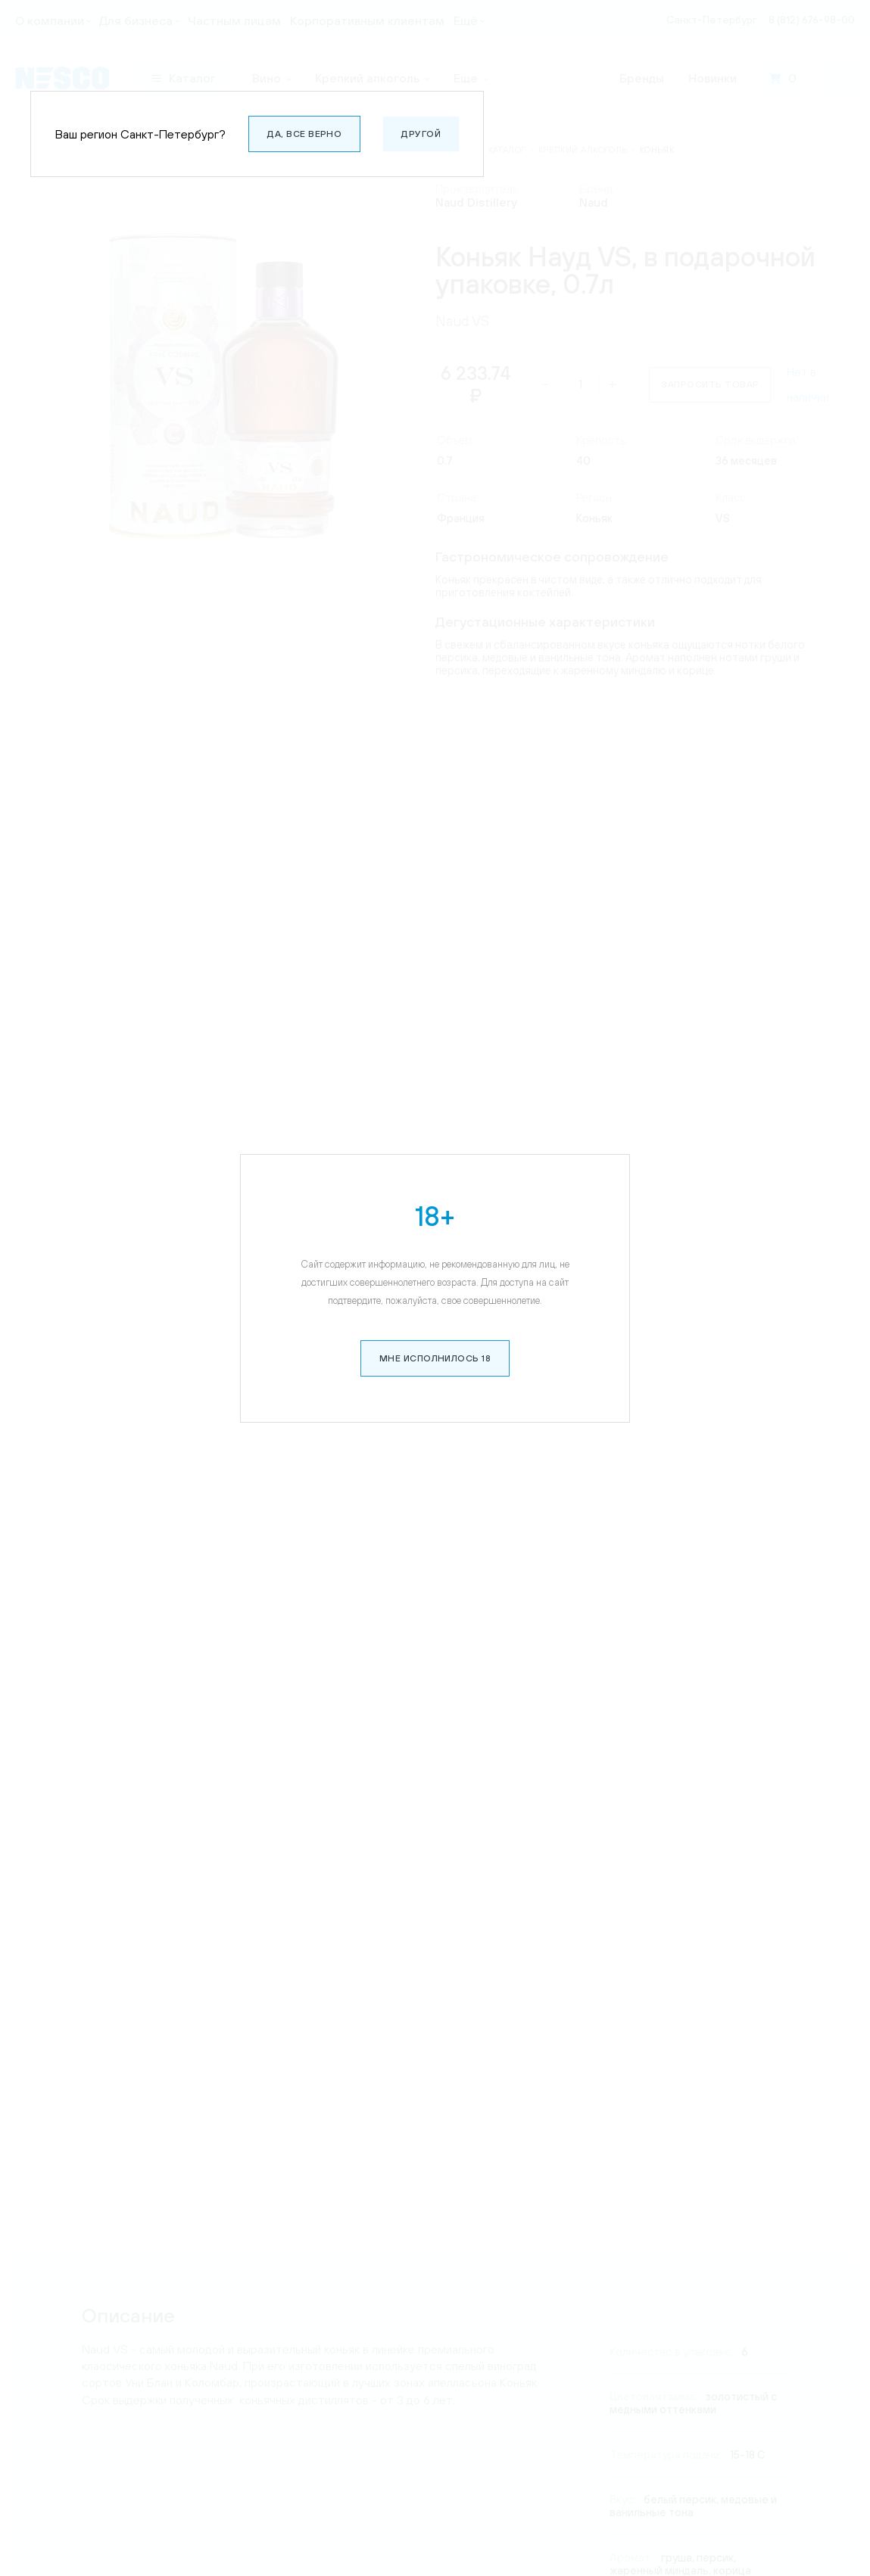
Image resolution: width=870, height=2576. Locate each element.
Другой (421, 134)
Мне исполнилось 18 (435, 1358)
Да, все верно (304, 134)
